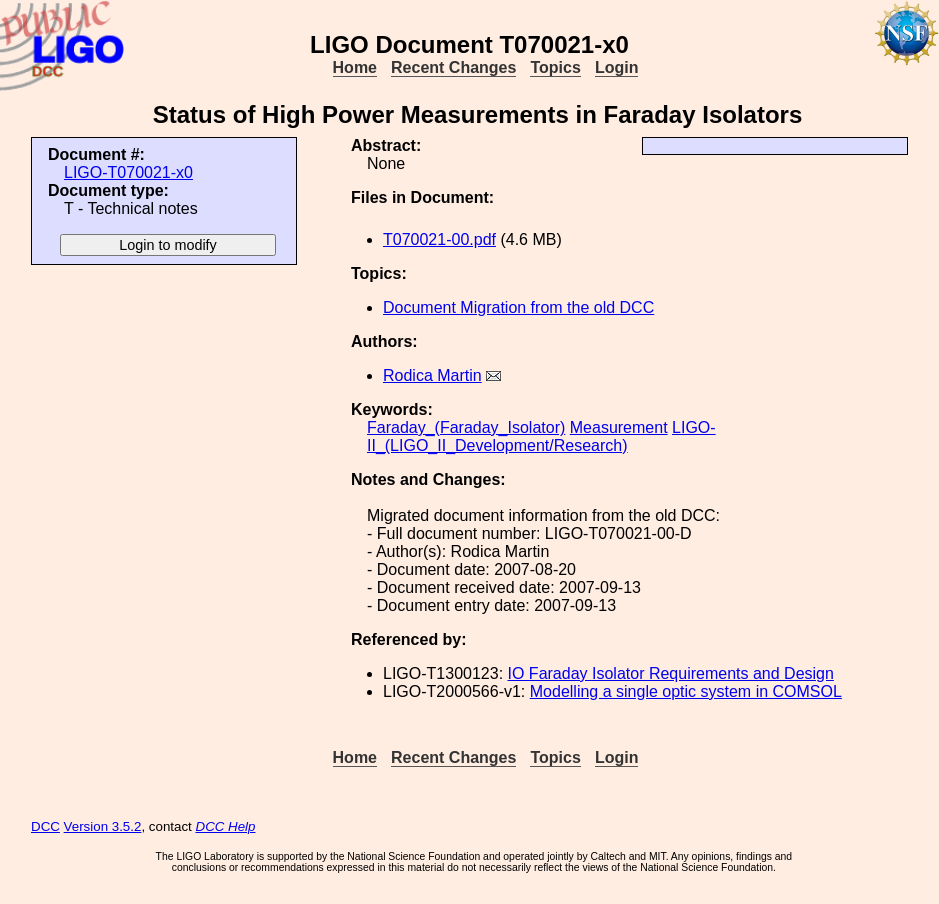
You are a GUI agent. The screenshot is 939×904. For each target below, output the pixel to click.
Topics (555, 67)
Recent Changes (453, 67)
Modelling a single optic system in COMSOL (686, 691)
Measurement (619, 427)
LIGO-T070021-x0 (128, 172)
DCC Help (226, 826)
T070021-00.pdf (439, 239)
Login (617, 67)
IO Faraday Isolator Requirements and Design (671, 673)
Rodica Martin (432, 375)
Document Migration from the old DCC (518, 307)
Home (355, 67)
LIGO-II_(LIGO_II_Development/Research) (541, 436)
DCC (45, 826)
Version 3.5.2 (103, 826)
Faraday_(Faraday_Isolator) (466, 427)
